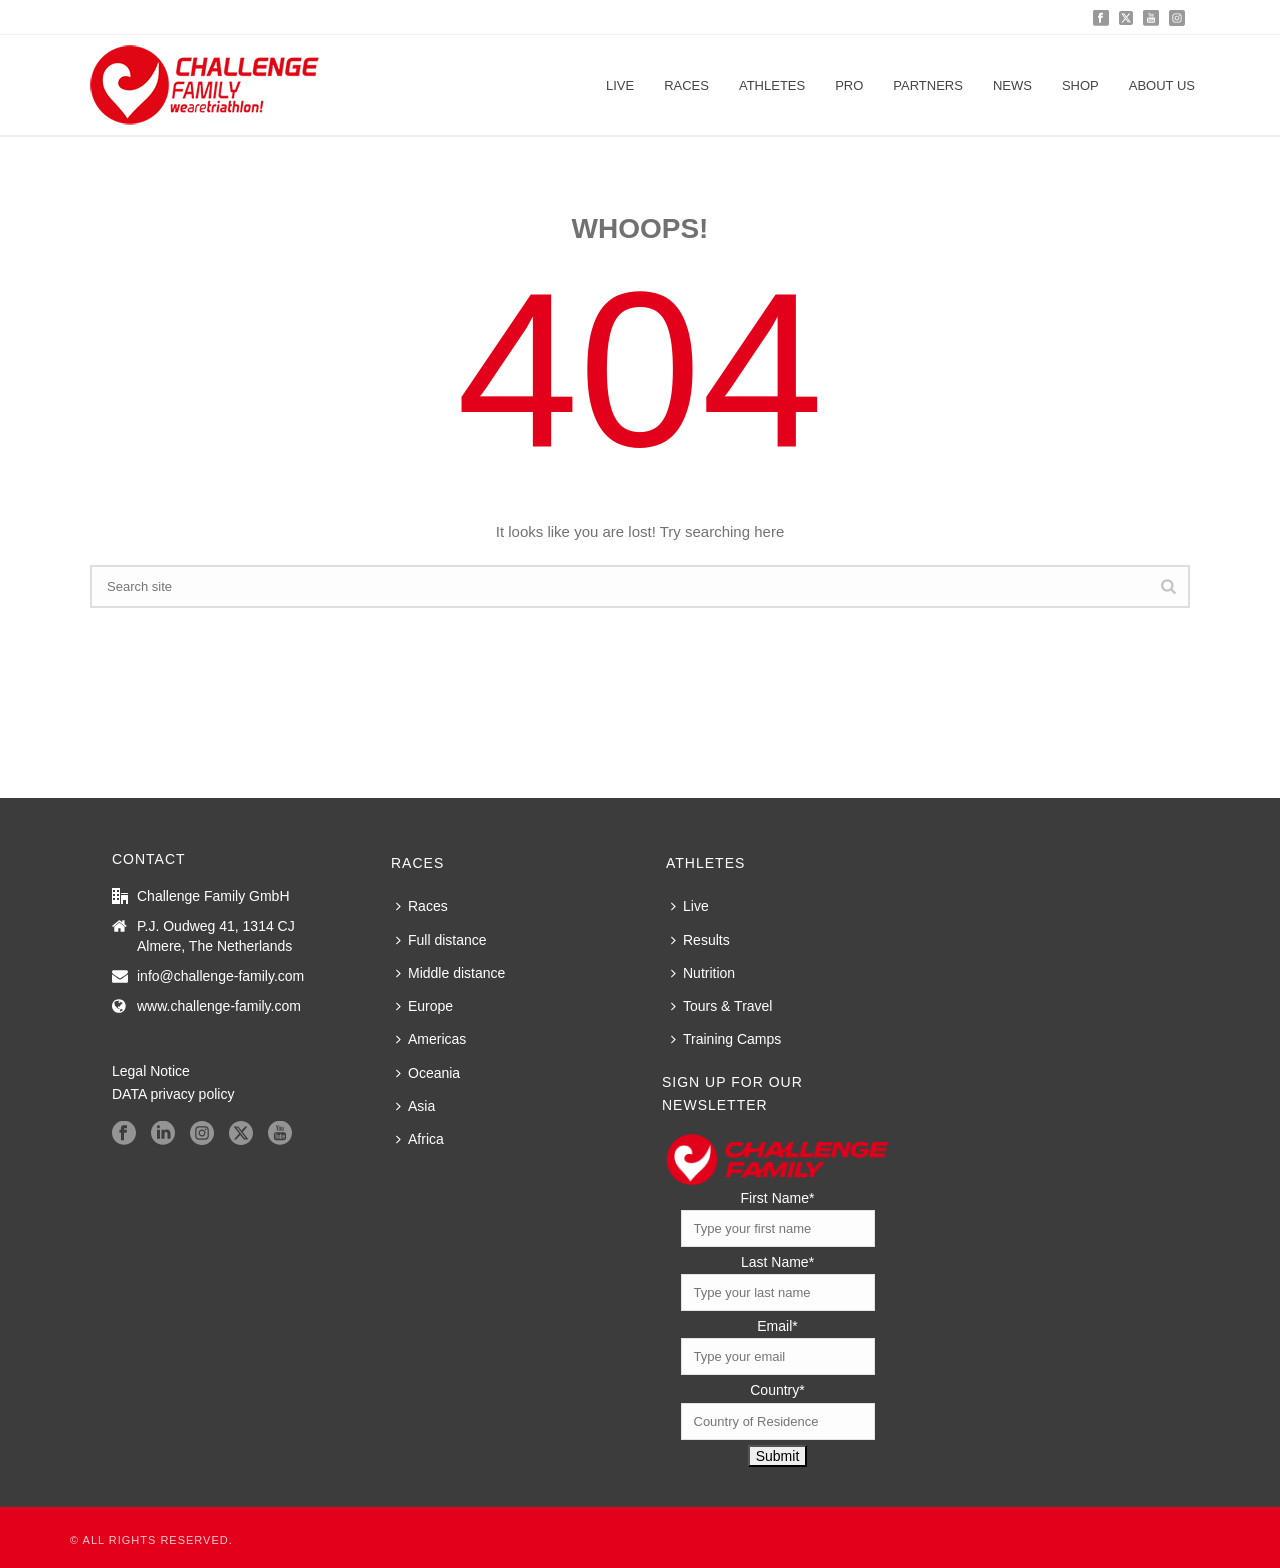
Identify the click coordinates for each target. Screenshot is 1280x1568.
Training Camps (726, 1039)
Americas (431, 1039)
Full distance (441, 940)
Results (700, 940)
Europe (424, 1006)
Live (620, 85)
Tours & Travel (721, 1006)
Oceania (428, 1073)
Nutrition (703, 973)
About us (1162, 85)
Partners (928, 85)
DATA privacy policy (173, 1094)
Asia (415, 1106)
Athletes (772, 85)
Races (686, 85)
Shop (1080, 85)
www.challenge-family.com (219, 1006)
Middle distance (450, 973)
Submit (778, 1456)
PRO (849, 85)
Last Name (777, 1262)
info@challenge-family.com (220, 976)
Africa (420, 1139)
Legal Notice (151, 1071)
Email (777, 1326)
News (1012, 85)
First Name (778, 1198)
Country (777, 1390)
